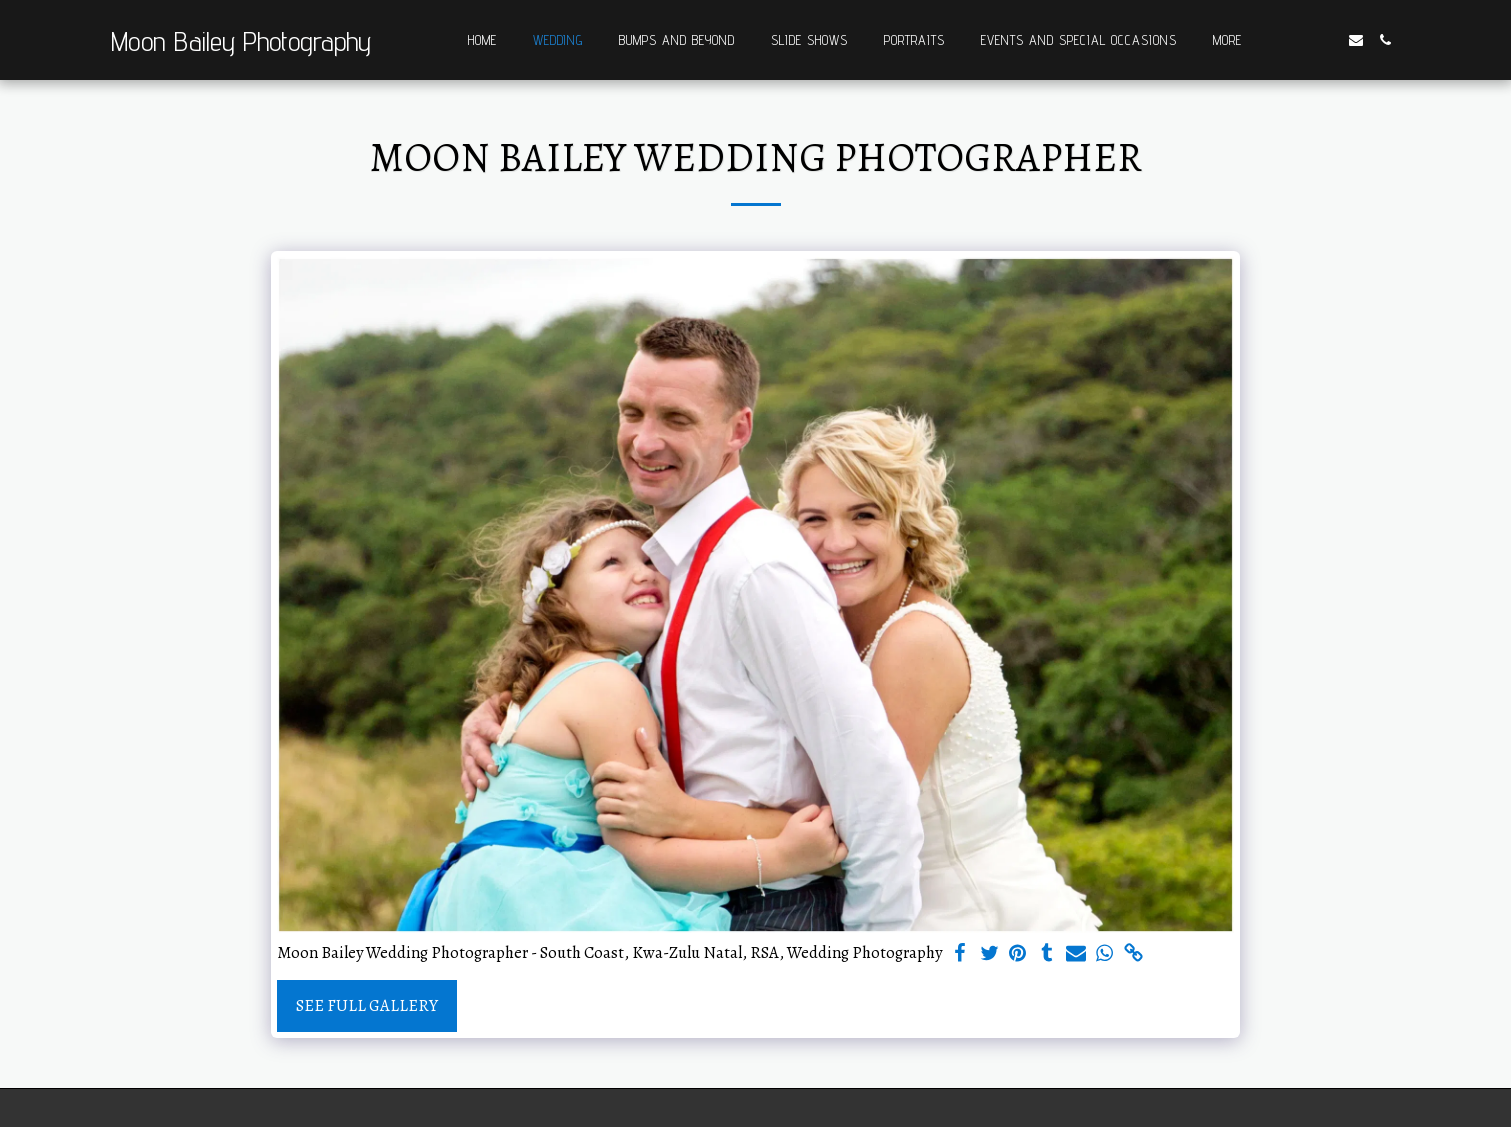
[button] (1296, 40)
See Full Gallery (367, 1005)
